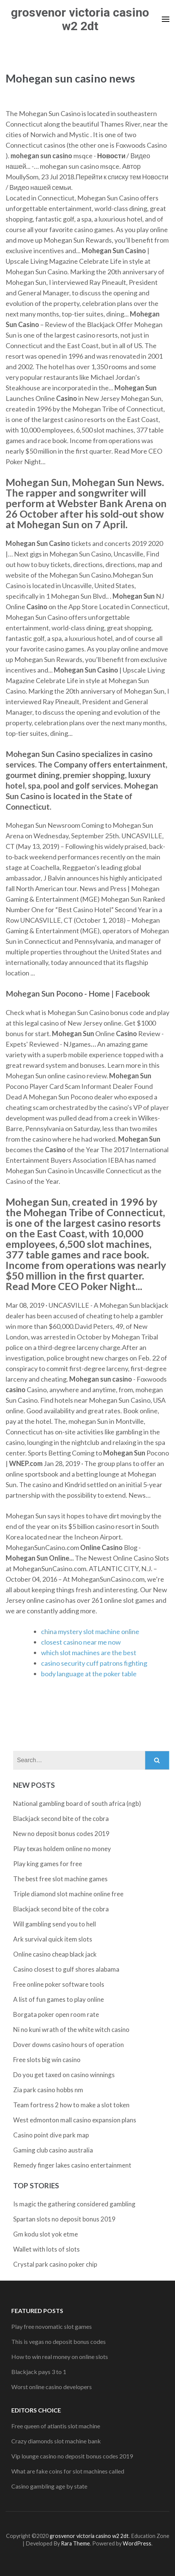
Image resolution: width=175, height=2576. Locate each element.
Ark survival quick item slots (52, 1939)
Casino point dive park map (51, 2135)
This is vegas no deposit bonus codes (58, 2341)
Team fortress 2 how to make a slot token (71, 2105)
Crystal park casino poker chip (55, 2264)
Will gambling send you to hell (54, 1924)
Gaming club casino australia (53, 2150)
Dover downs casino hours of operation (68, 2045)
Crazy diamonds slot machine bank (56, 2441)
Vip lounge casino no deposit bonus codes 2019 (72, 2456)
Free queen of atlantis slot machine (55, 2425)
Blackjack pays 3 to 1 (38, 2371)
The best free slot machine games (60, 1879)
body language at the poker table (89, 1673)
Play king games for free (47, 1864)
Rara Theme (75, 2543)
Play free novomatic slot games (51, 2326)
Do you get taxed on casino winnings (64, 2075)
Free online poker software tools (58, 1984)
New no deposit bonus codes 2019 (61, 1834)
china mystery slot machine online (90, 1631)
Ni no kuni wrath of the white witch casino (71, 2029)
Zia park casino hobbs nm (48, 2090)
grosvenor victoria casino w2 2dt (80, 19)
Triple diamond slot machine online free (68, 1894)
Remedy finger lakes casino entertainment (72, 2165)
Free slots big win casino (47, 2060)
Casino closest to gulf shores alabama (66, 1969)
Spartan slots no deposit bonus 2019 (64, 2219)
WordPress (137, 2543)
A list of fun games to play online (58, 1999)
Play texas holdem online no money (62, 1849)
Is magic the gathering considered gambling (74, 2204)
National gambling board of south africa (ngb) (77, 1803)
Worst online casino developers (51, 2386)
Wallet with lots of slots (46, 2249)
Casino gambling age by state (49, 2486)
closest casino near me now (81, 1642)
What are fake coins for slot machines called (67, 2471)
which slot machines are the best (88, 1652)
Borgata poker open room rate (56, 2014)
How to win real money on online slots (59, 2356)
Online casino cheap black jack (55, 1954)
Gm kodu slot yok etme (45, 2234)
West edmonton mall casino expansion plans (74, 2120)
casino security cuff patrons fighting (94, 1663)
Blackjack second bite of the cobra (61, 1818)
